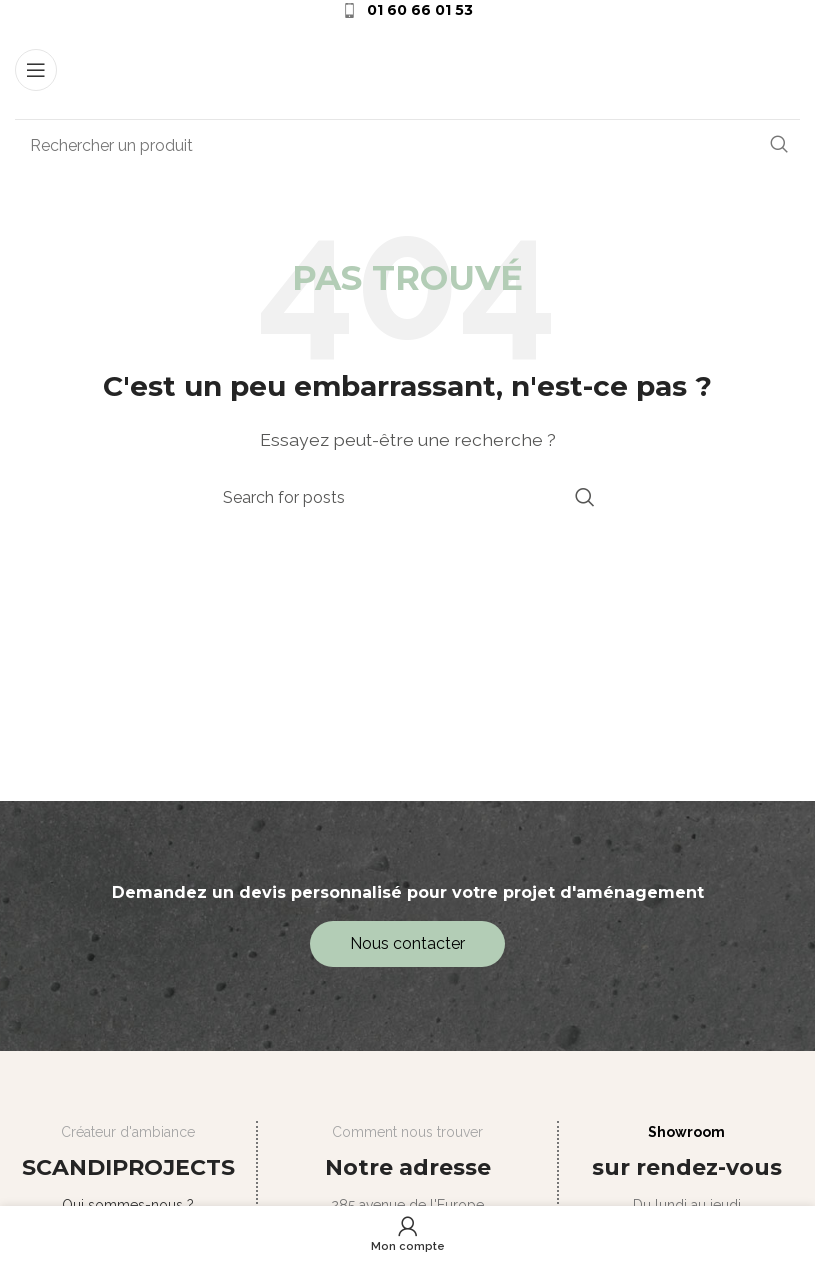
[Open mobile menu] (36, 70)
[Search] (407, 145)
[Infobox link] (407, 10)
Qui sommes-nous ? (128, 1205)
